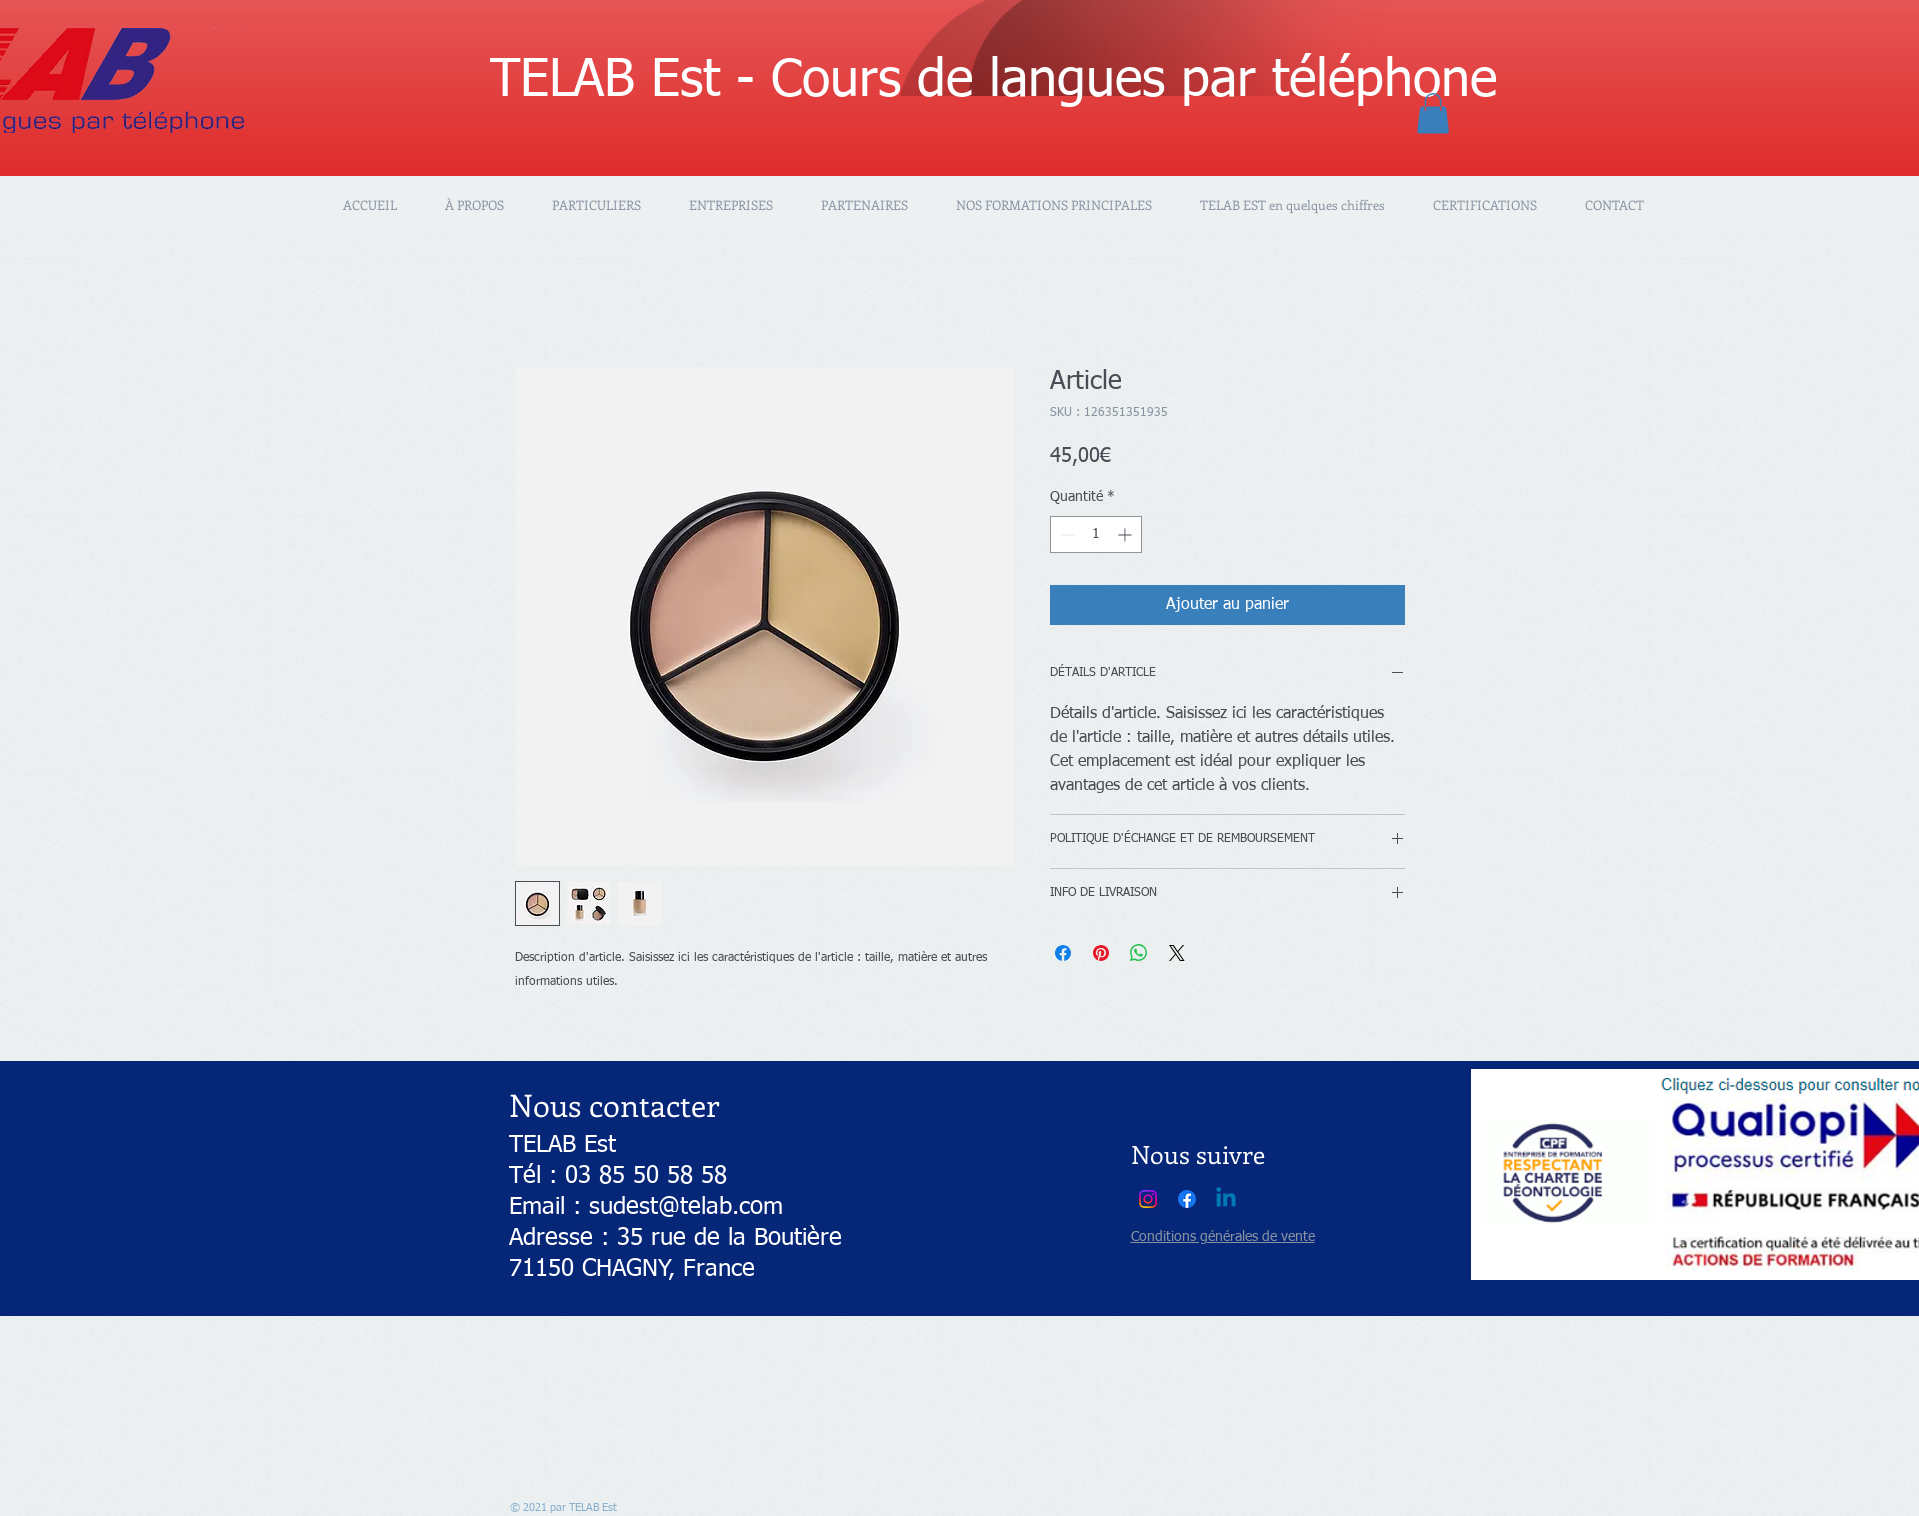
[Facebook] (1187, 1199)
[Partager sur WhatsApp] (1139, 953)
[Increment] (1126, 534)
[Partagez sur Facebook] (1063, 953)
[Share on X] (1177, 953)
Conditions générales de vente (1223, 1237)
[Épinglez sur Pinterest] (1101, 953)
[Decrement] (1065, 534)
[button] (1433, 113)
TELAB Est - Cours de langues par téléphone (993, 81)
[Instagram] (1148, 1199)
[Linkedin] (1226, 1199)
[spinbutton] (1096, 534)
